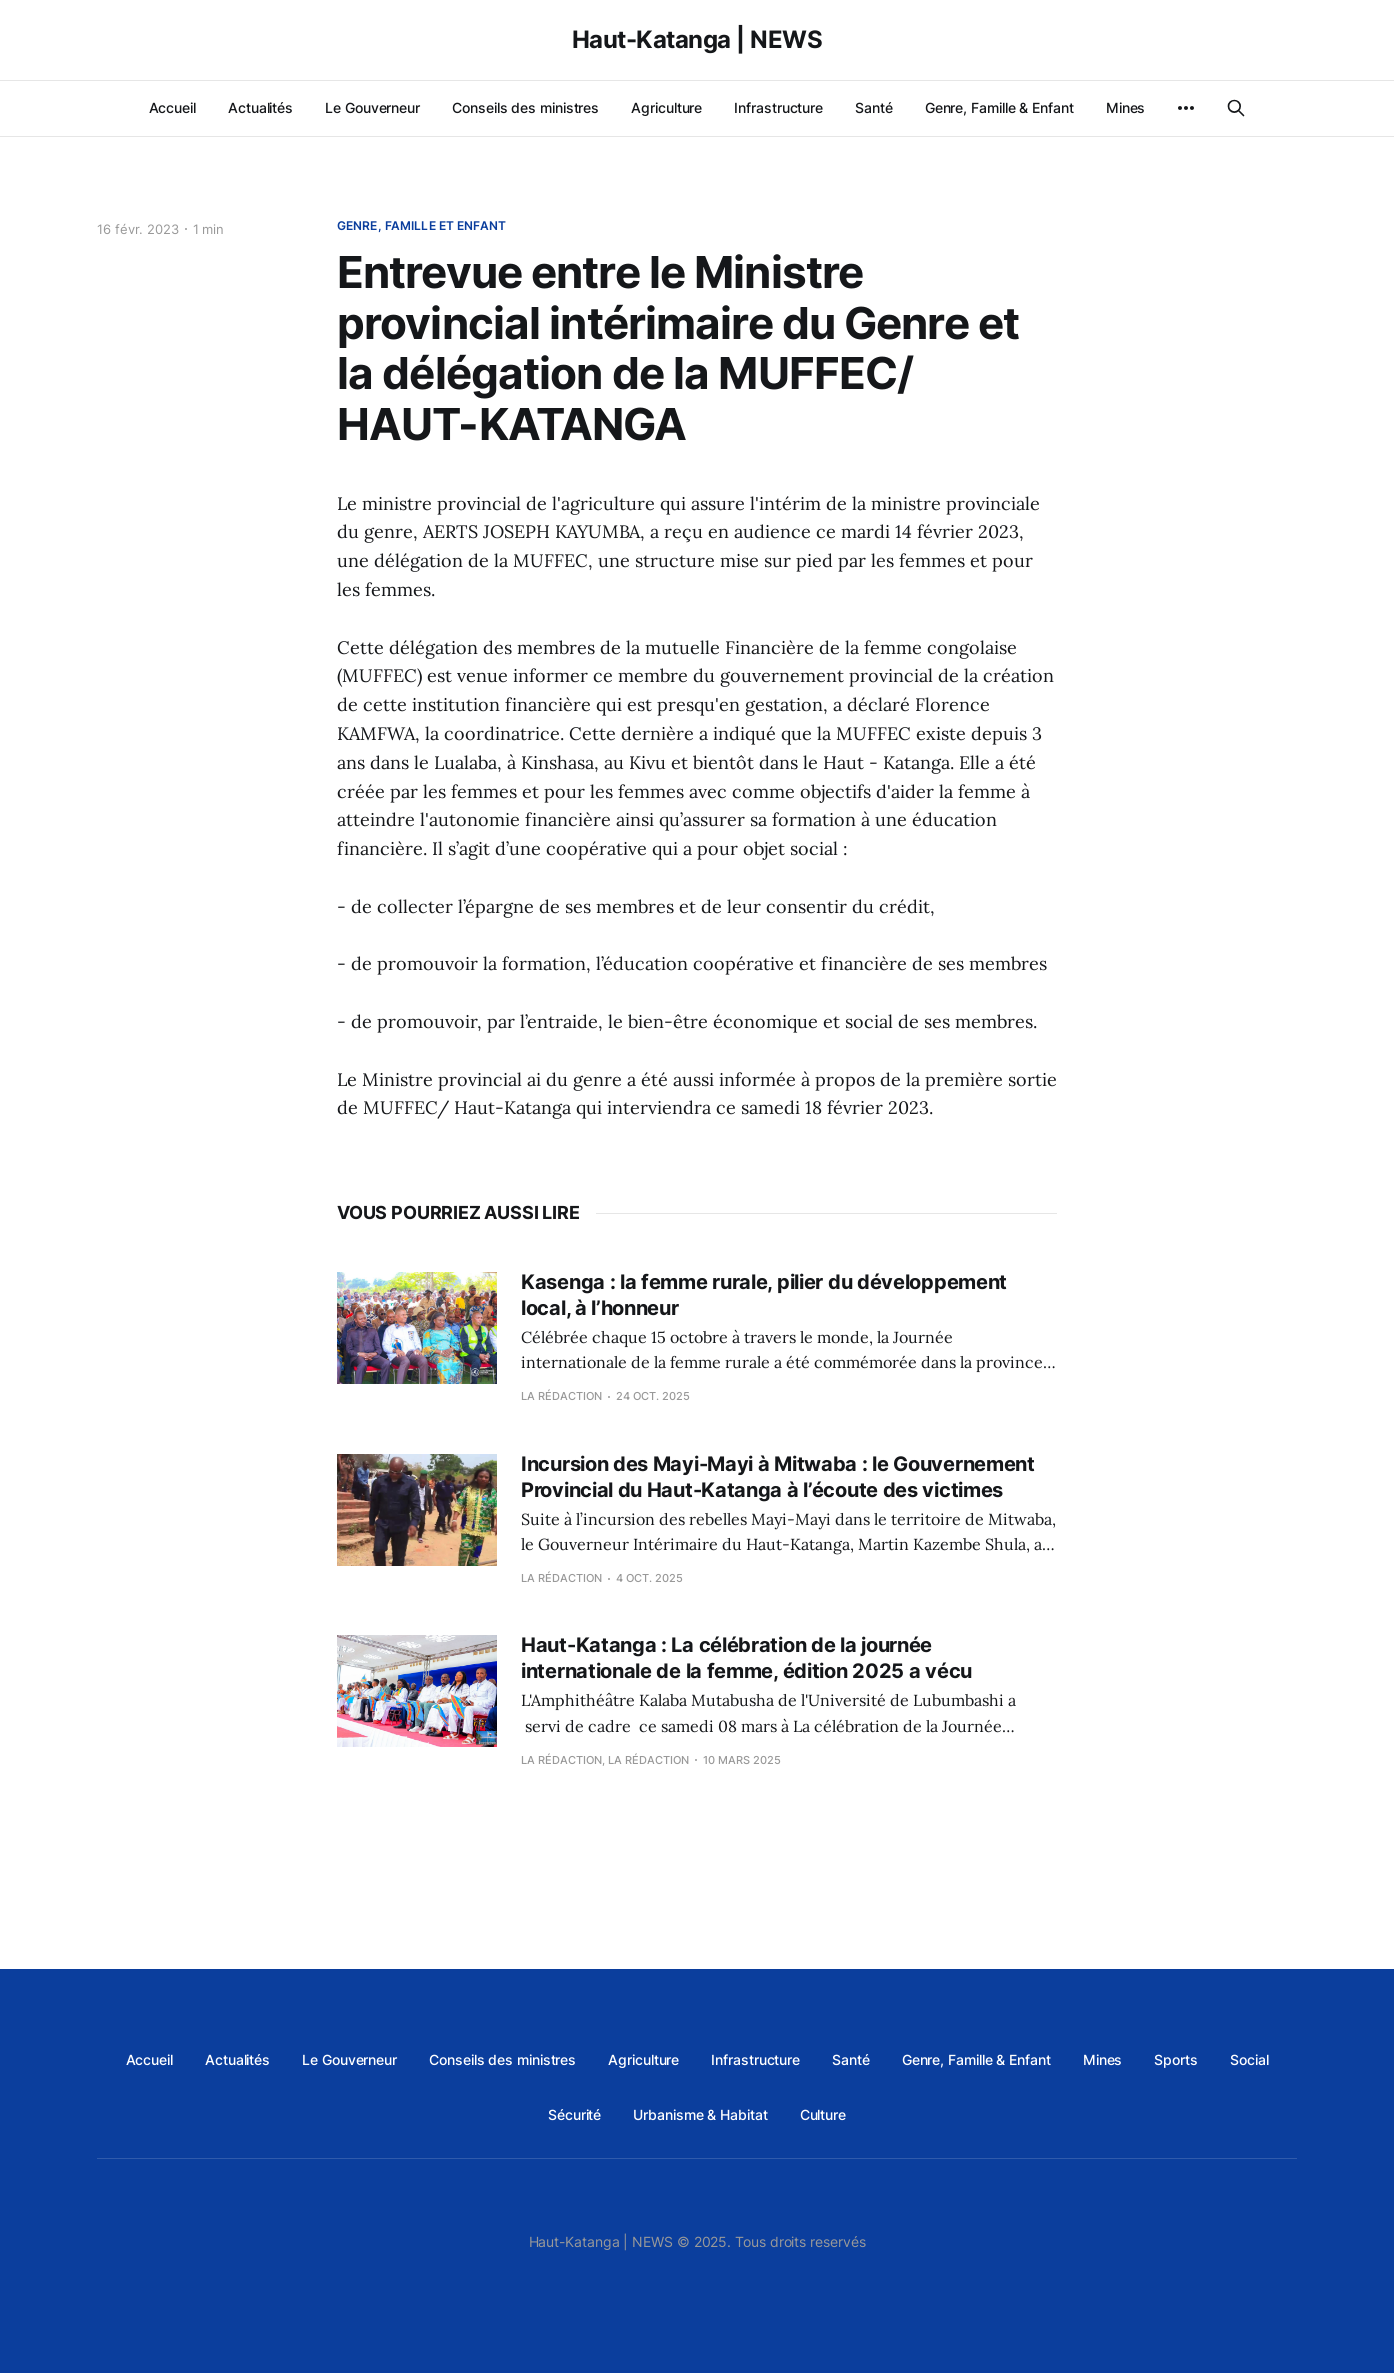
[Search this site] (1236, 108)
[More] (1186, 108)
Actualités (260, 107)
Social (1249, 2059)
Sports (1176, 2059)
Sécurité (574, 2114)
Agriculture (666, 107)
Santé (874, 107)
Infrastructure (778, 107)
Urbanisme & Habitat (700, 2114)
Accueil (172, 107)
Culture (823, 2114)
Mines (1126, 107)
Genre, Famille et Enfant (421, 225)
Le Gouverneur (372, 107)
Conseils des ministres (525, 107)
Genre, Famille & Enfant (999, 107)
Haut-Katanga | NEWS (697, 40)
